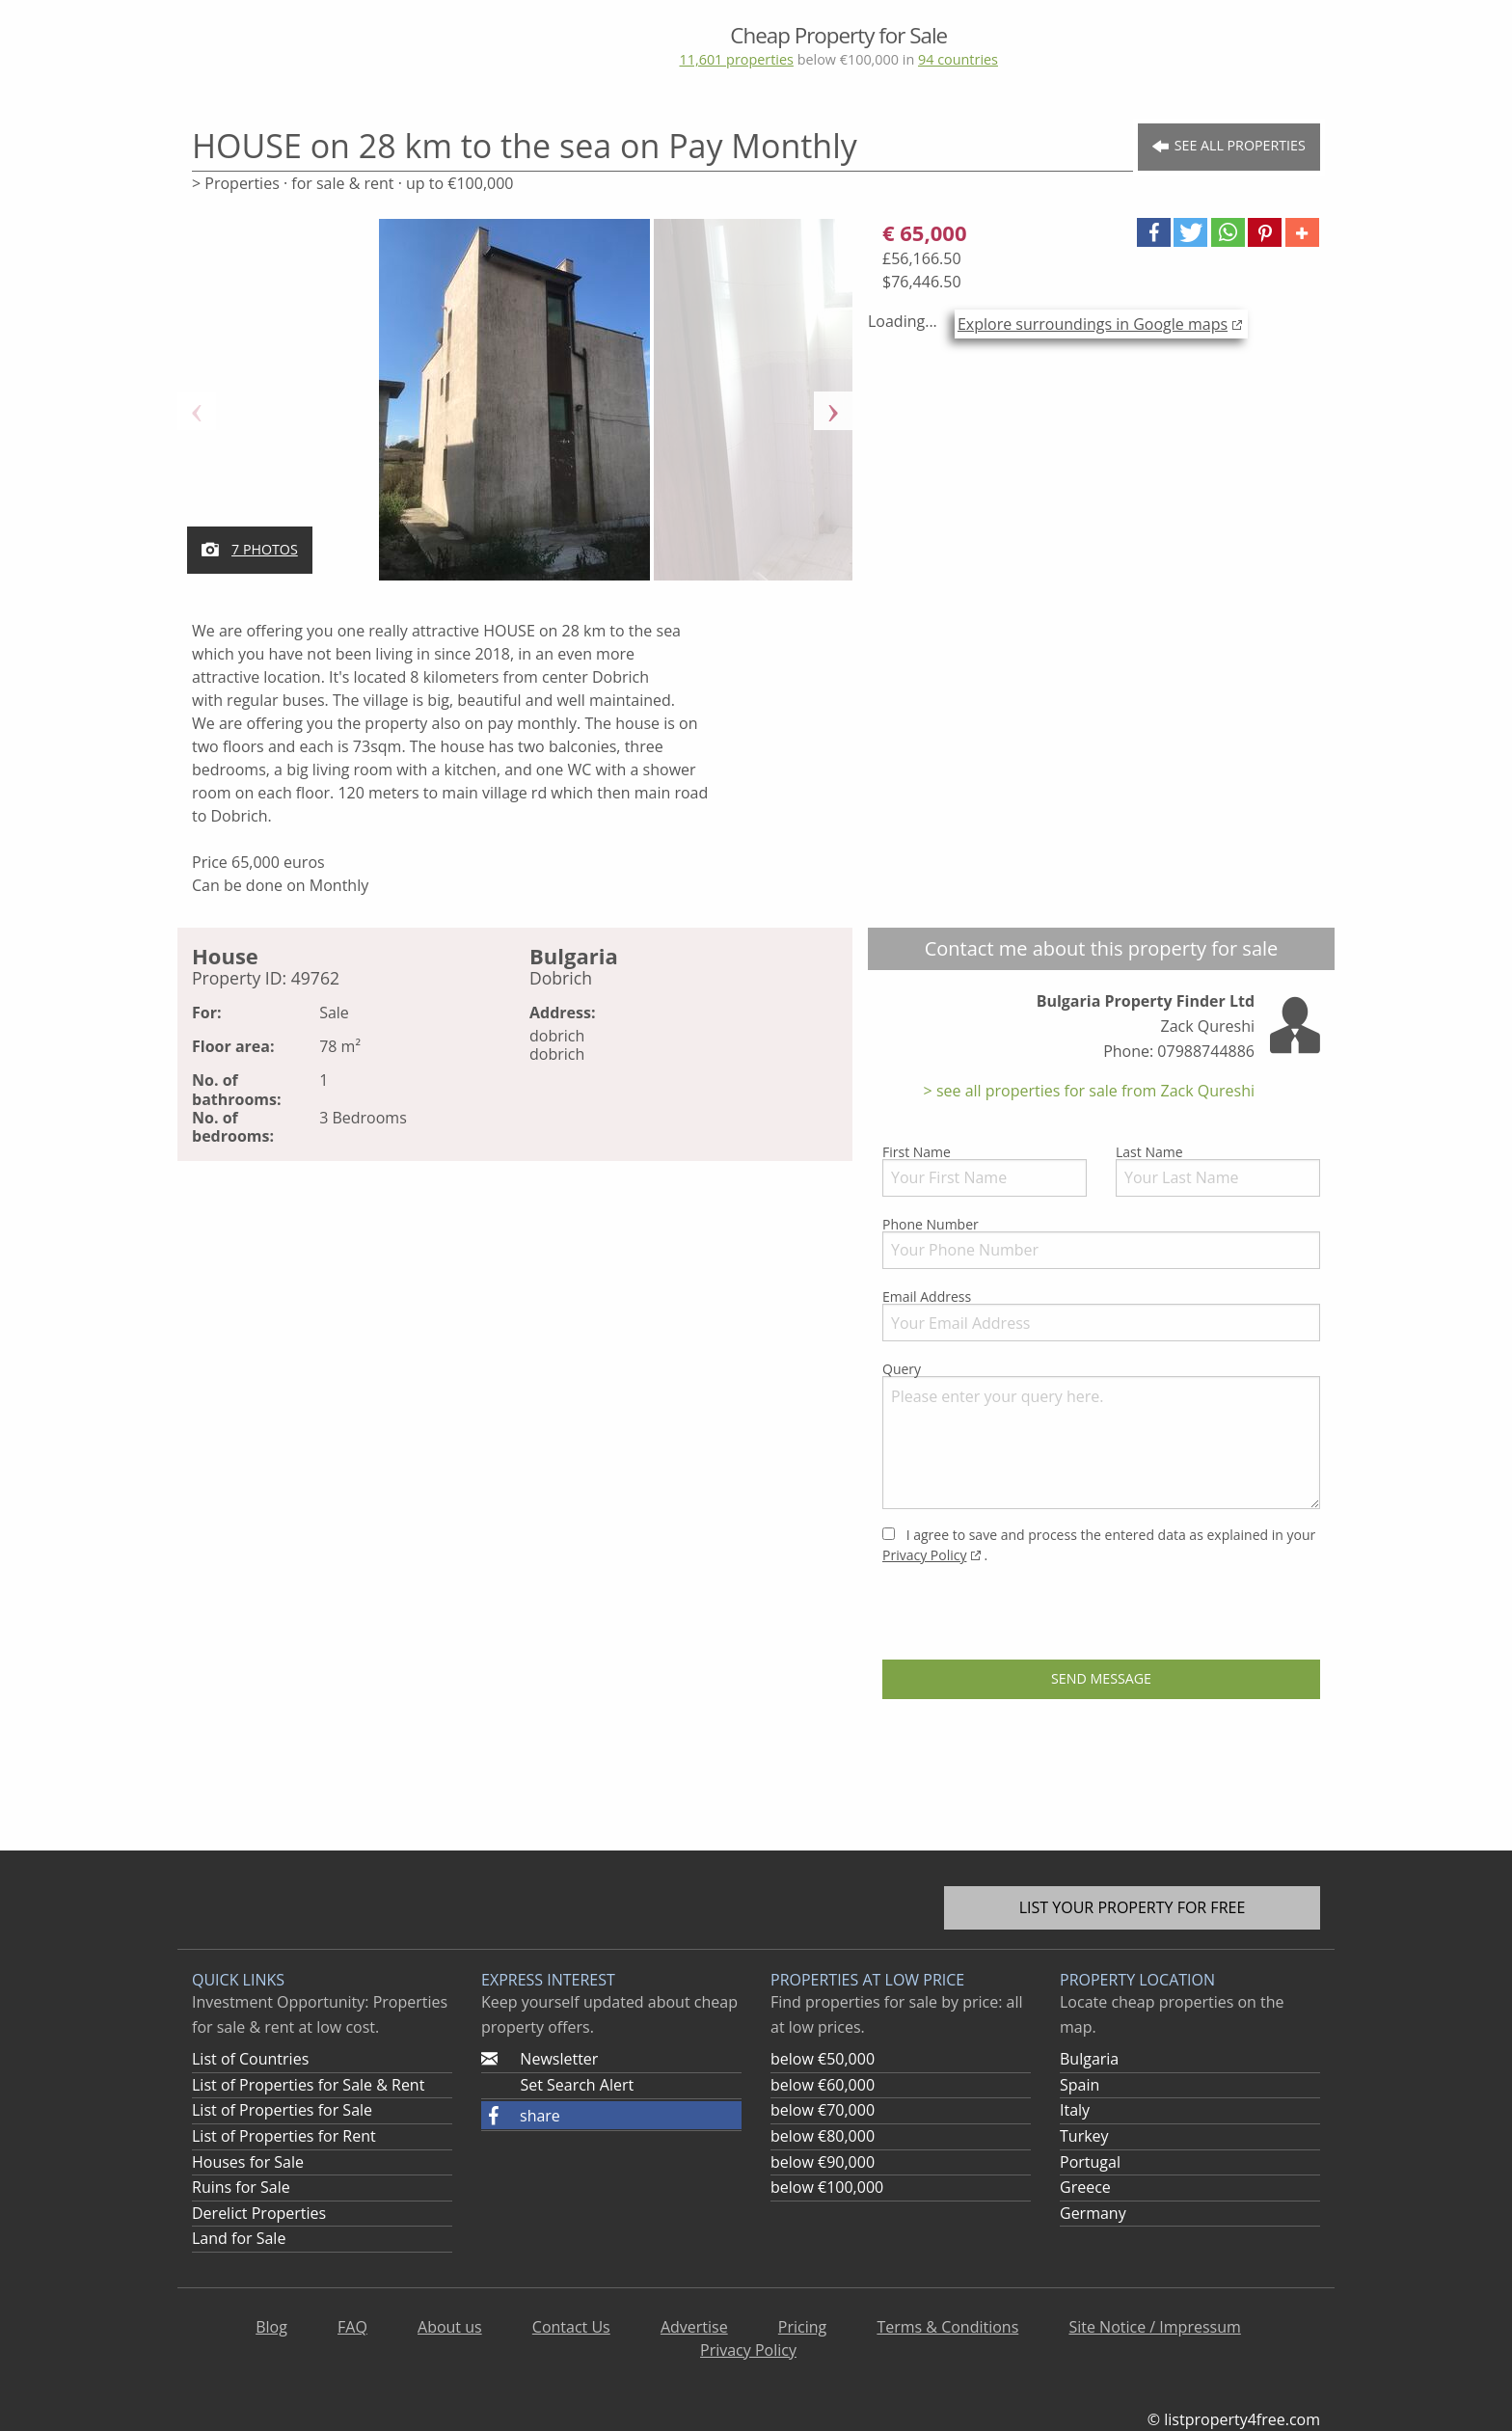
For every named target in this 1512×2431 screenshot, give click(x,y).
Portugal (1090, 2162)
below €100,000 (826, 2187)
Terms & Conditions (947, 2326)
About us (450, 2326)
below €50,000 (822, 2058)
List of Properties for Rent (284, 2136)
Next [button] (833, 411)
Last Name (1218, 1170)
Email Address (1101, 1314)
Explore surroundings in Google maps (1093, 324)
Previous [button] (196, 411)
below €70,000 (822, 2109)
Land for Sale (238, 2238)
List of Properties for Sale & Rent (308, 2084)
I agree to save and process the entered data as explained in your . (1098, 1545)
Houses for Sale (248, 2162)
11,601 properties (736, 59)
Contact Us (571, 2326)
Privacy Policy (924, 1555)
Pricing (802, 2326)
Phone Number (1101, 1242)
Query (1101, 1434)
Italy (1075, 2109)
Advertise (694, 2326)
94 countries (958, 59)
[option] (515, 411)
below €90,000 (822, 2162)
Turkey (1084, 2136)
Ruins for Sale (241, 2187)
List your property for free (1132, 1907)
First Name (984, 1170)
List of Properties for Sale (282, 2109)
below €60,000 (822, 2084)
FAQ (352, 2326)
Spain (1079, 2084)
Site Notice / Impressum (1154, 2326)
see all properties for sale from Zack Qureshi (1093, 1090)
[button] (1154, 232)
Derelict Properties (259, 2213)
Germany (1093, 2213)
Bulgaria (1089, 2058)
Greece (1085, 2187)
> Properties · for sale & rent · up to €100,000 (352, 183)
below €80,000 (822, 2136)
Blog (271, 2326)
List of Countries (250, 2058)
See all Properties (1229, 146)
